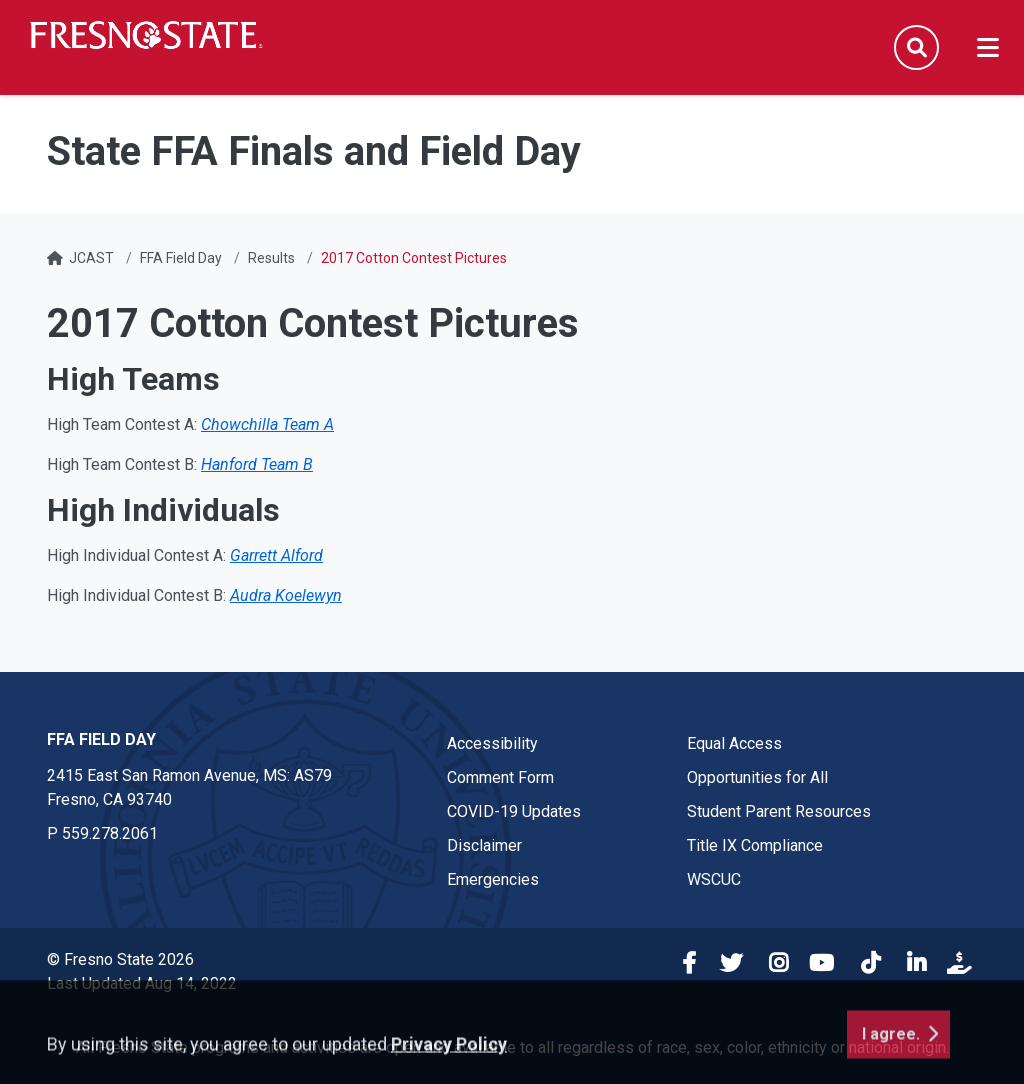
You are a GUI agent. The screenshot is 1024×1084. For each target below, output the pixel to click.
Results (271, 258)
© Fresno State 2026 (120, 959)
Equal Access (734, 743)
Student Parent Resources (779, 811)
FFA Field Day (181, 258)
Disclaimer (484, 845)
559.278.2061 (110, 833)
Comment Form (500, 777)
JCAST (91, 258)
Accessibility (492, 743)
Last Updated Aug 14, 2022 (142, 983)
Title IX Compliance (755, 845)
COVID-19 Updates (514, 811)
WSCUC (714, 879)
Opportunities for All (757, 777)
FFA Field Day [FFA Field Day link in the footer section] (101, 739)
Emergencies (493, 879)
